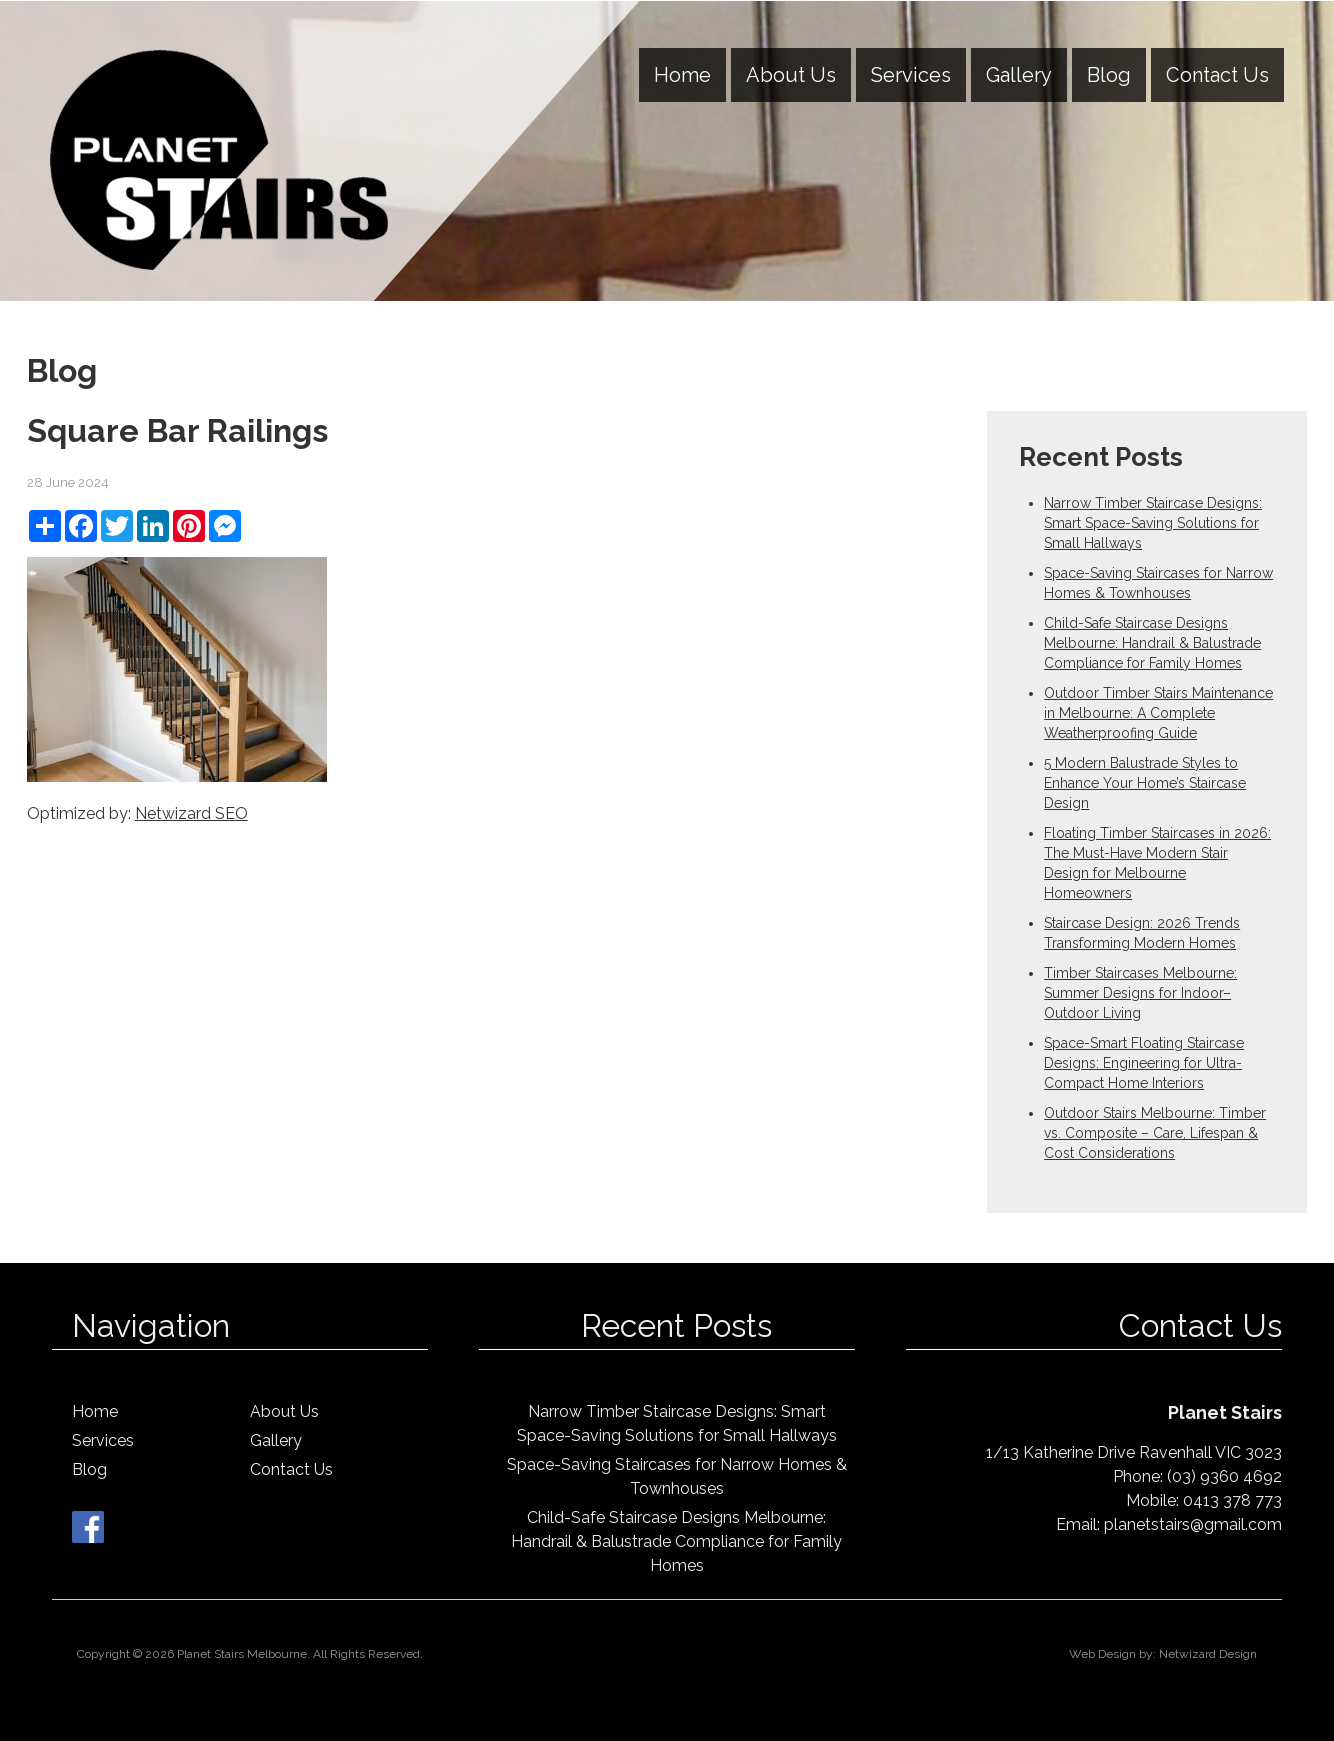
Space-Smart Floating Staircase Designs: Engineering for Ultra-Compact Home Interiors (1144, 1063)
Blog (1109, 75)
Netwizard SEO (191, 813)
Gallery (1019, 75)
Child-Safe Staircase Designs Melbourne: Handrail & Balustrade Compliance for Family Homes (1152, 643)
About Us (791, 75)
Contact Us (1217, 75)
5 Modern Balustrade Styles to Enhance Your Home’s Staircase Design (1145, 783)
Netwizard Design (1208, 1654)
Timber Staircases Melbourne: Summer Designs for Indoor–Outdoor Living (1140, 993)
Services (911, 75)
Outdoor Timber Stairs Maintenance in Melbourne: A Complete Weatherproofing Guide (1158, 713)
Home (682, 75)
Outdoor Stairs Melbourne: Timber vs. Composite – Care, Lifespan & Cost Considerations (1155, 1133)
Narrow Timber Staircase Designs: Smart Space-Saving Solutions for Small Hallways (1153, 523)
